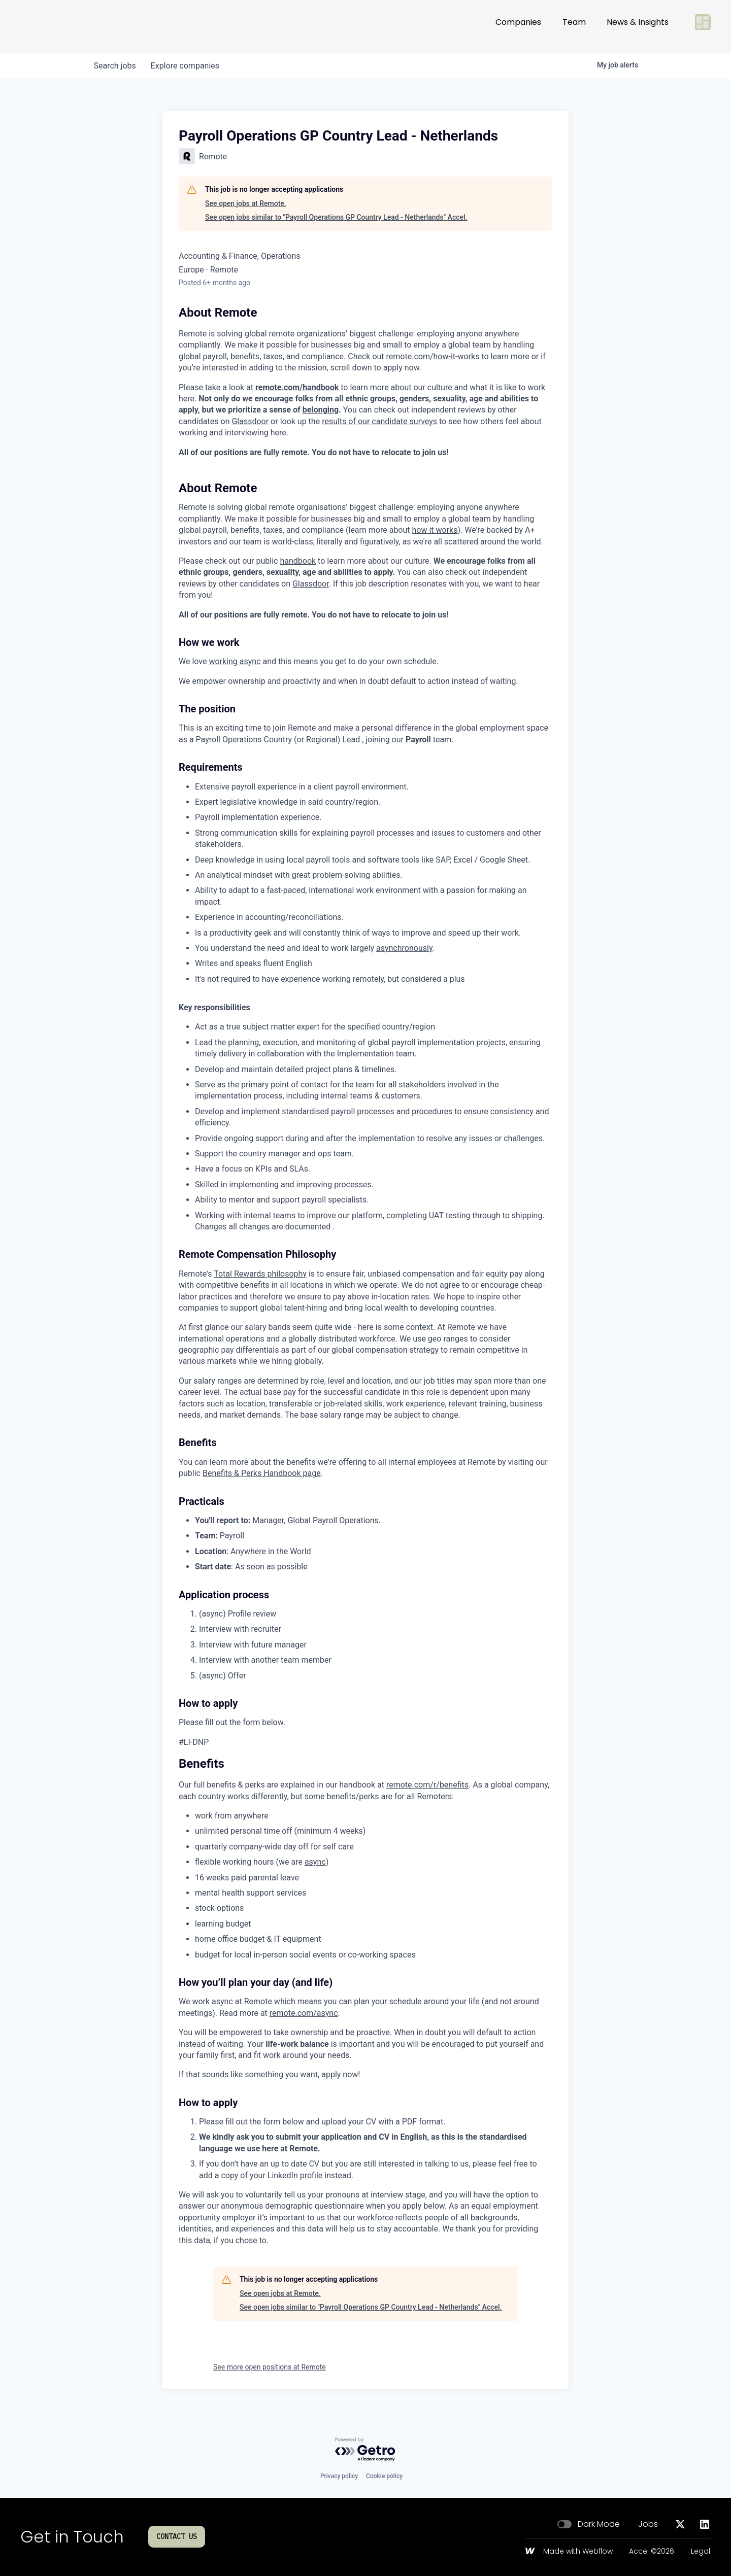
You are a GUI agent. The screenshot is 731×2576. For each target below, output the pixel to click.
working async (234, 661)
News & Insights (638, 26)
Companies (518, 26)
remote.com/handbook (297, 387)
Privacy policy (339, 2476)
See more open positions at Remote (269, 2367)
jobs (115, 66)
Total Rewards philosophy (260, 1274)
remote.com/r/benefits (427, 1785)
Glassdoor (250, 421)
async (315, 1862)
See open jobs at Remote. (245, 203)
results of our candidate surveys (379, 421)
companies (187, 66)
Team (574, 26)
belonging (321, 410)
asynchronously (404, 948)
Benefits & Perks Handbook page (262, 1473)
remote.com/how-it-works (433, 356)
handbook (298, 561)
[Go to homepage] (53, 26)
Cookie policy (384, 2476)
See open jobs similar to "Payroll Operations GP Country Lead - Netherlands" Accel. (336, 217)
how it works (435, 530)
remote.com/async (304, 2013)
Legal (700, 2551)
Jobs (648, 2524)
